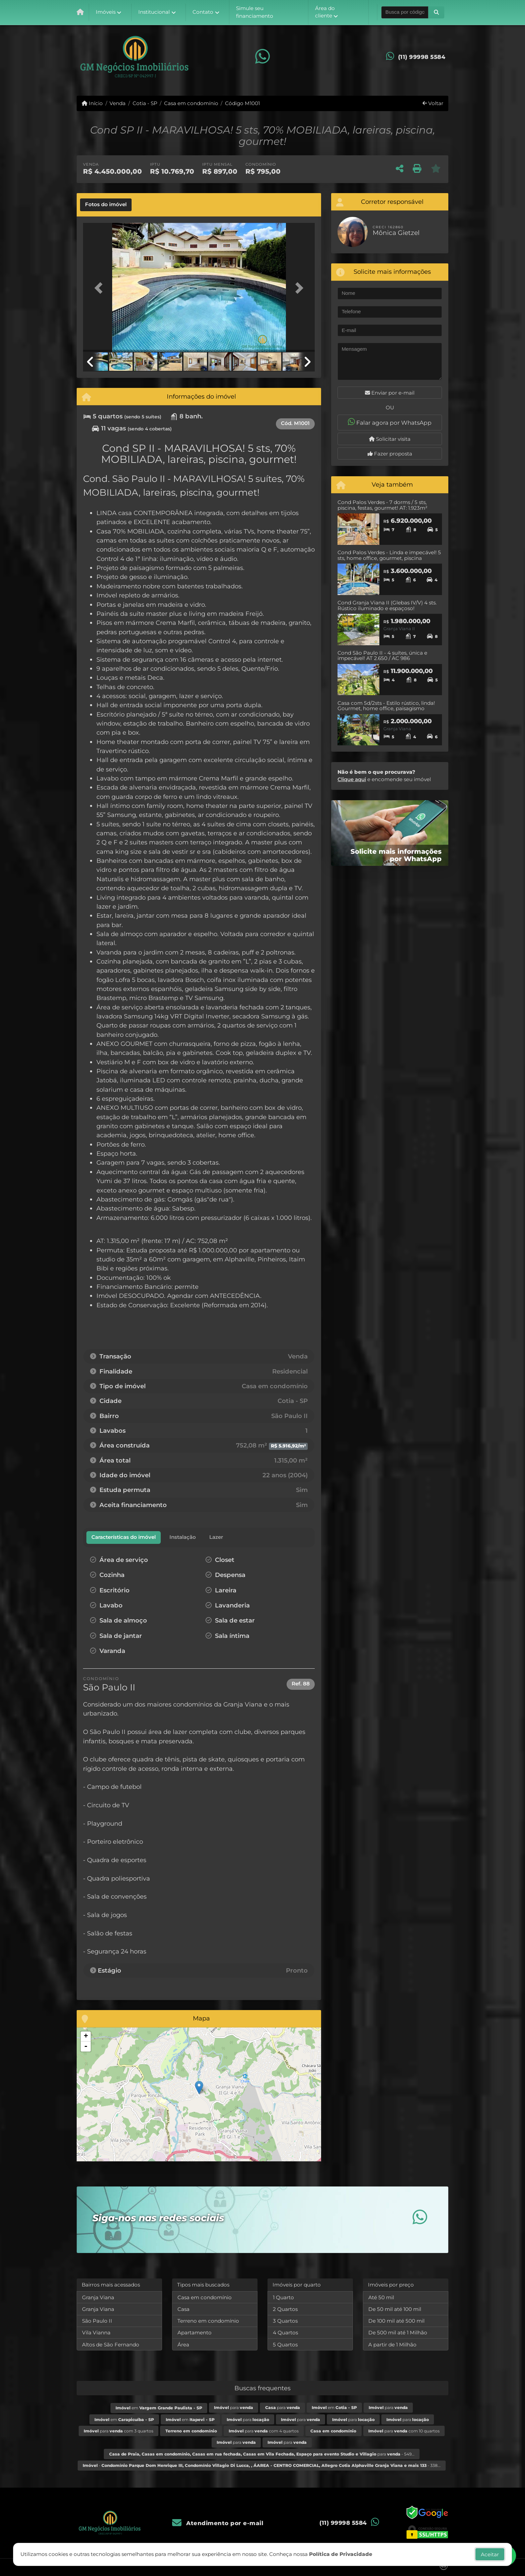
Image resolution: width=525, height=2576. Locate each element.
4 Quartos (285, 2332)
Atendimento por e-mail (217, 2523)
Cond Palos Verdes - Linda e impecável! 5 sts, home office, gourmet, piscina (389, 555)
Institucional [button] (154, 12)
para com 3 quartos (118, 2430)
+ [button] (86, 2036)
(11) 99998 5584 (422, 57)
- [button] (85, 2047)
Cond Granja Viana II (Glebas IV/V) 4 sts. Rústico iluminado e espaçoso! (387, 605)
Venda (117, 103)
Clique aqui (352, 779)
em (159, 2407)
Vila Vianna (96, 2332)
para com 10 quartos (404, 2430)
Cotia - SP (145, 103)
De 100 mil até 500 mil (396, 2321)
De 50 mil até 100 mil (394, 2309)
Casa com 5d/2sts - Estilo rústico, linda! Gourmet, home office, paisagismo (386, 706)
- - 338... (262, 2465)
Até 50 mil (381, 2297)
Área (183, 2344)
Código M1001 (242, 103)
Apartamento (194, 2332)
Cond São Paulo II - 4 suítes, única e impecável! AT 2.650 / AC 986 (382, 656)
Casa (183, 2309)
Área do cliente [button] (325, 12)
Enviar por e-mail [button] (390, 393)
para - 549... (262, 2454)
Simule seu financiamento (254, 12)
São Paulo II (97, 2321)
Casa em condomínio (191, 103)
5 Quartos (285, 2344)
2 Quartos (285, 2309)
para (233, 2407)
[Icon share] (262, 57)
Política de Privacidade (340, 2556)
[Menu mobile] (80, 12)
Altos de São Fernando (110, 2344)
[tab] (106, 204)
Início (92, 103)
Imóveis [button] (106, 12)
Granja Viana (98, 2297)
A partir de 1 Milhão (392, 2344)
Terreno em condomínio (208, 2321)
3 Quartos (285, 2321)
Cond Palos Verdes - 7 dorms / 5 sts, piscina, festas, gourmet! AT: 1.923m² (383, 505)
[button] (436, 12)
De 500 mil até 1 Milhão (397, 2332)
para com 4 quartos (264, 2430)
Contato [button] (203, 12)
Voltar (433, 103)
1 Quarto (283, 2297)
